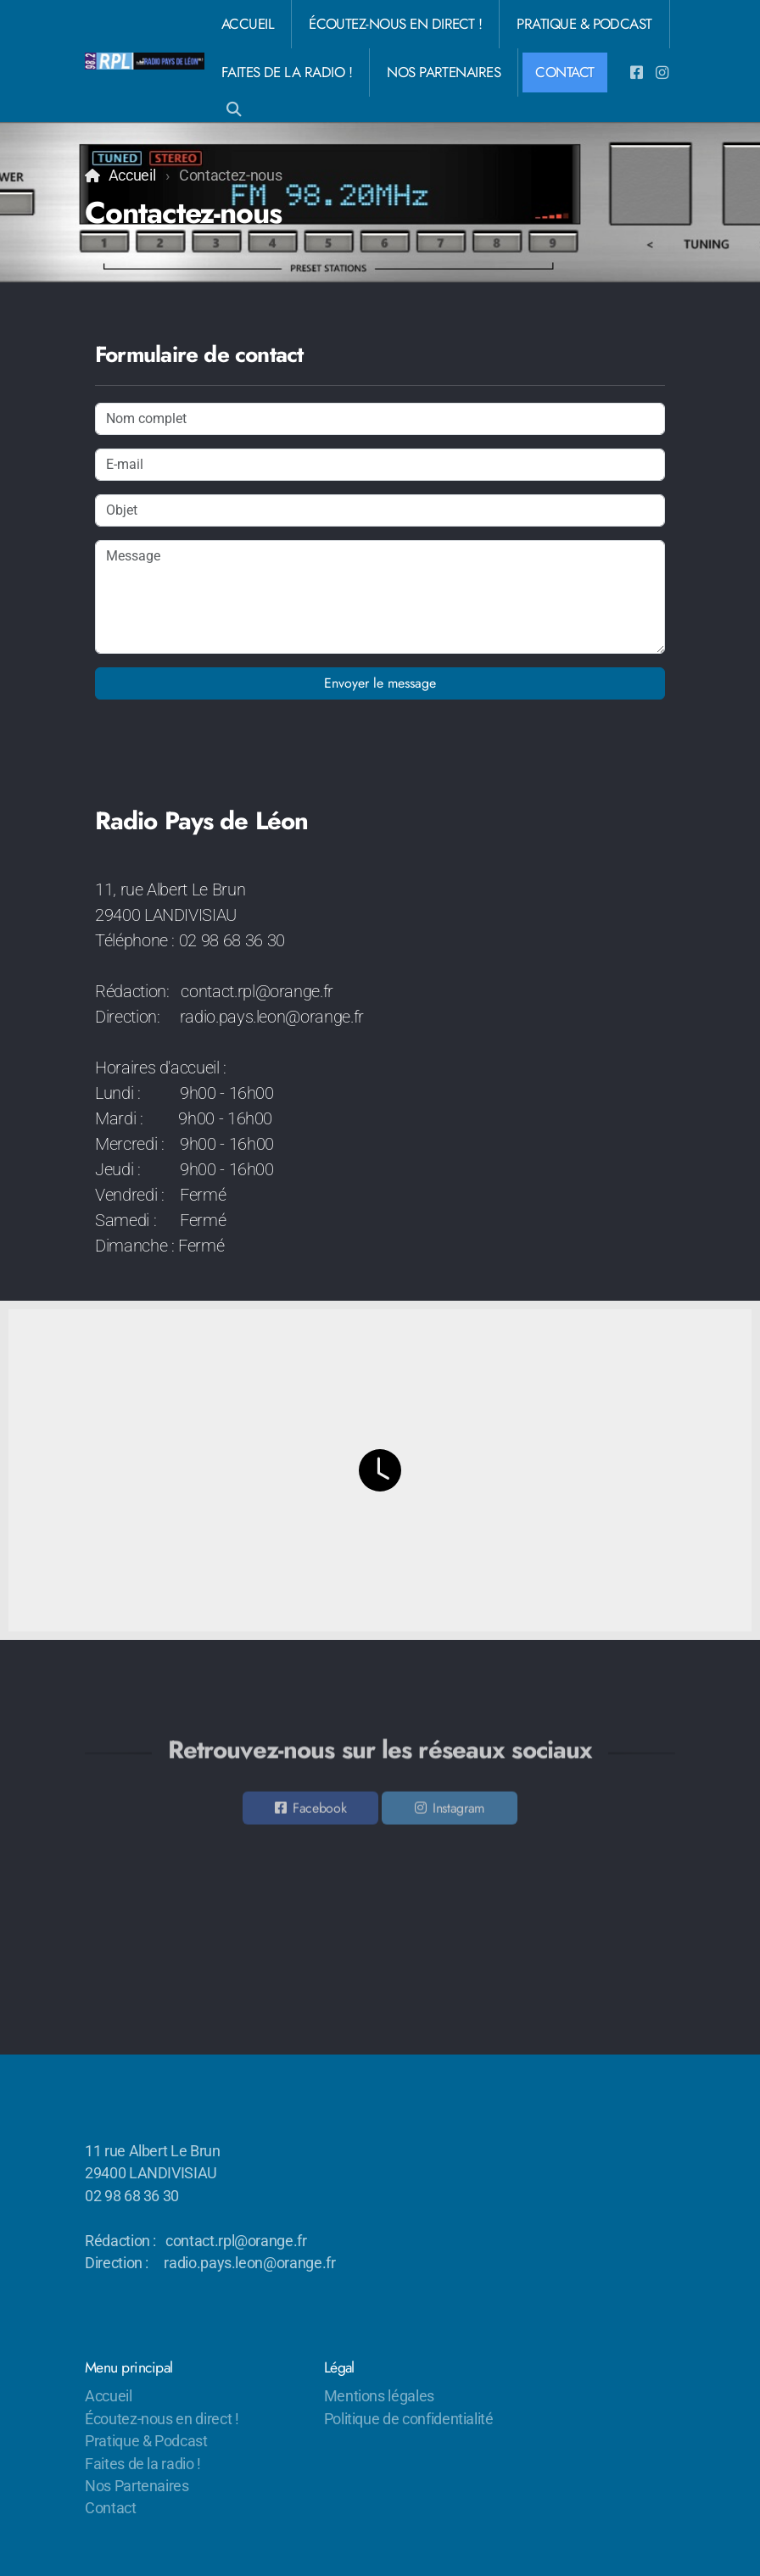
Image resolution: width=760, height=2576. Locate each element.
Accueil (132, 175)
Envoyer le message (380, 683)
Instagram (458, 1810)
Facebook (319, 1810)
